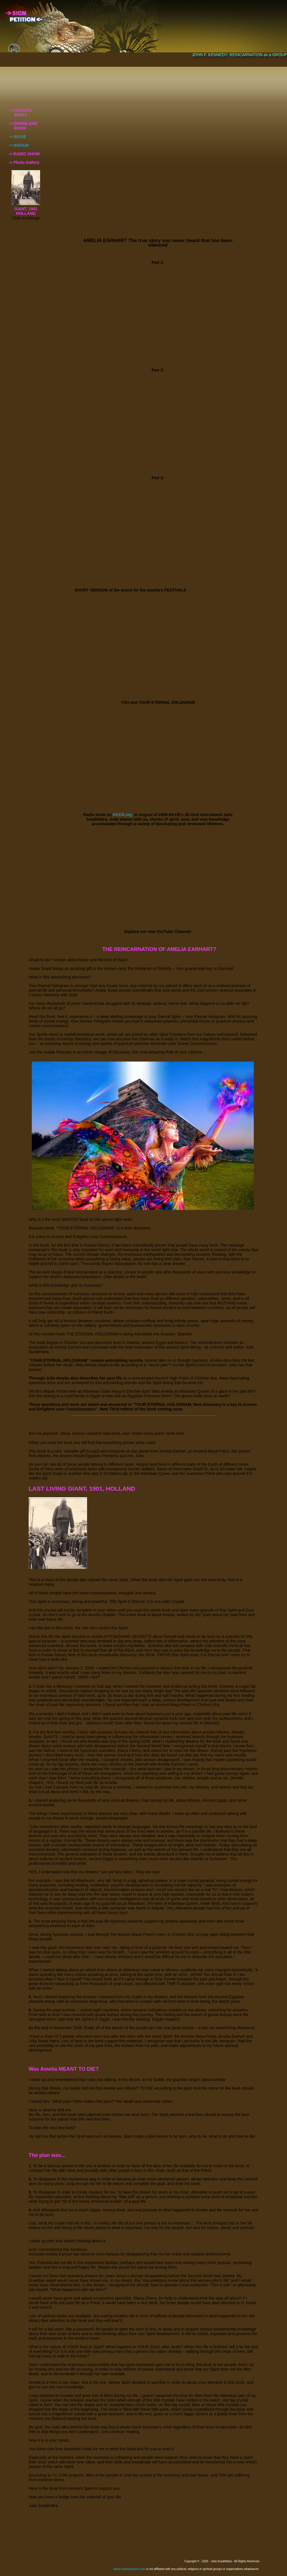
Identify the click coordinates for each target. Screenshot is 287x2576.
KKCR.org (122, 814)
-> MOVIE (17, 136)
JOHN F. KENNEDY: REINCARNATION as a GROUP (239, 54)
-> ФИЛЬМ (19, 145)
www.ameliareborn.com (129, 2569)
